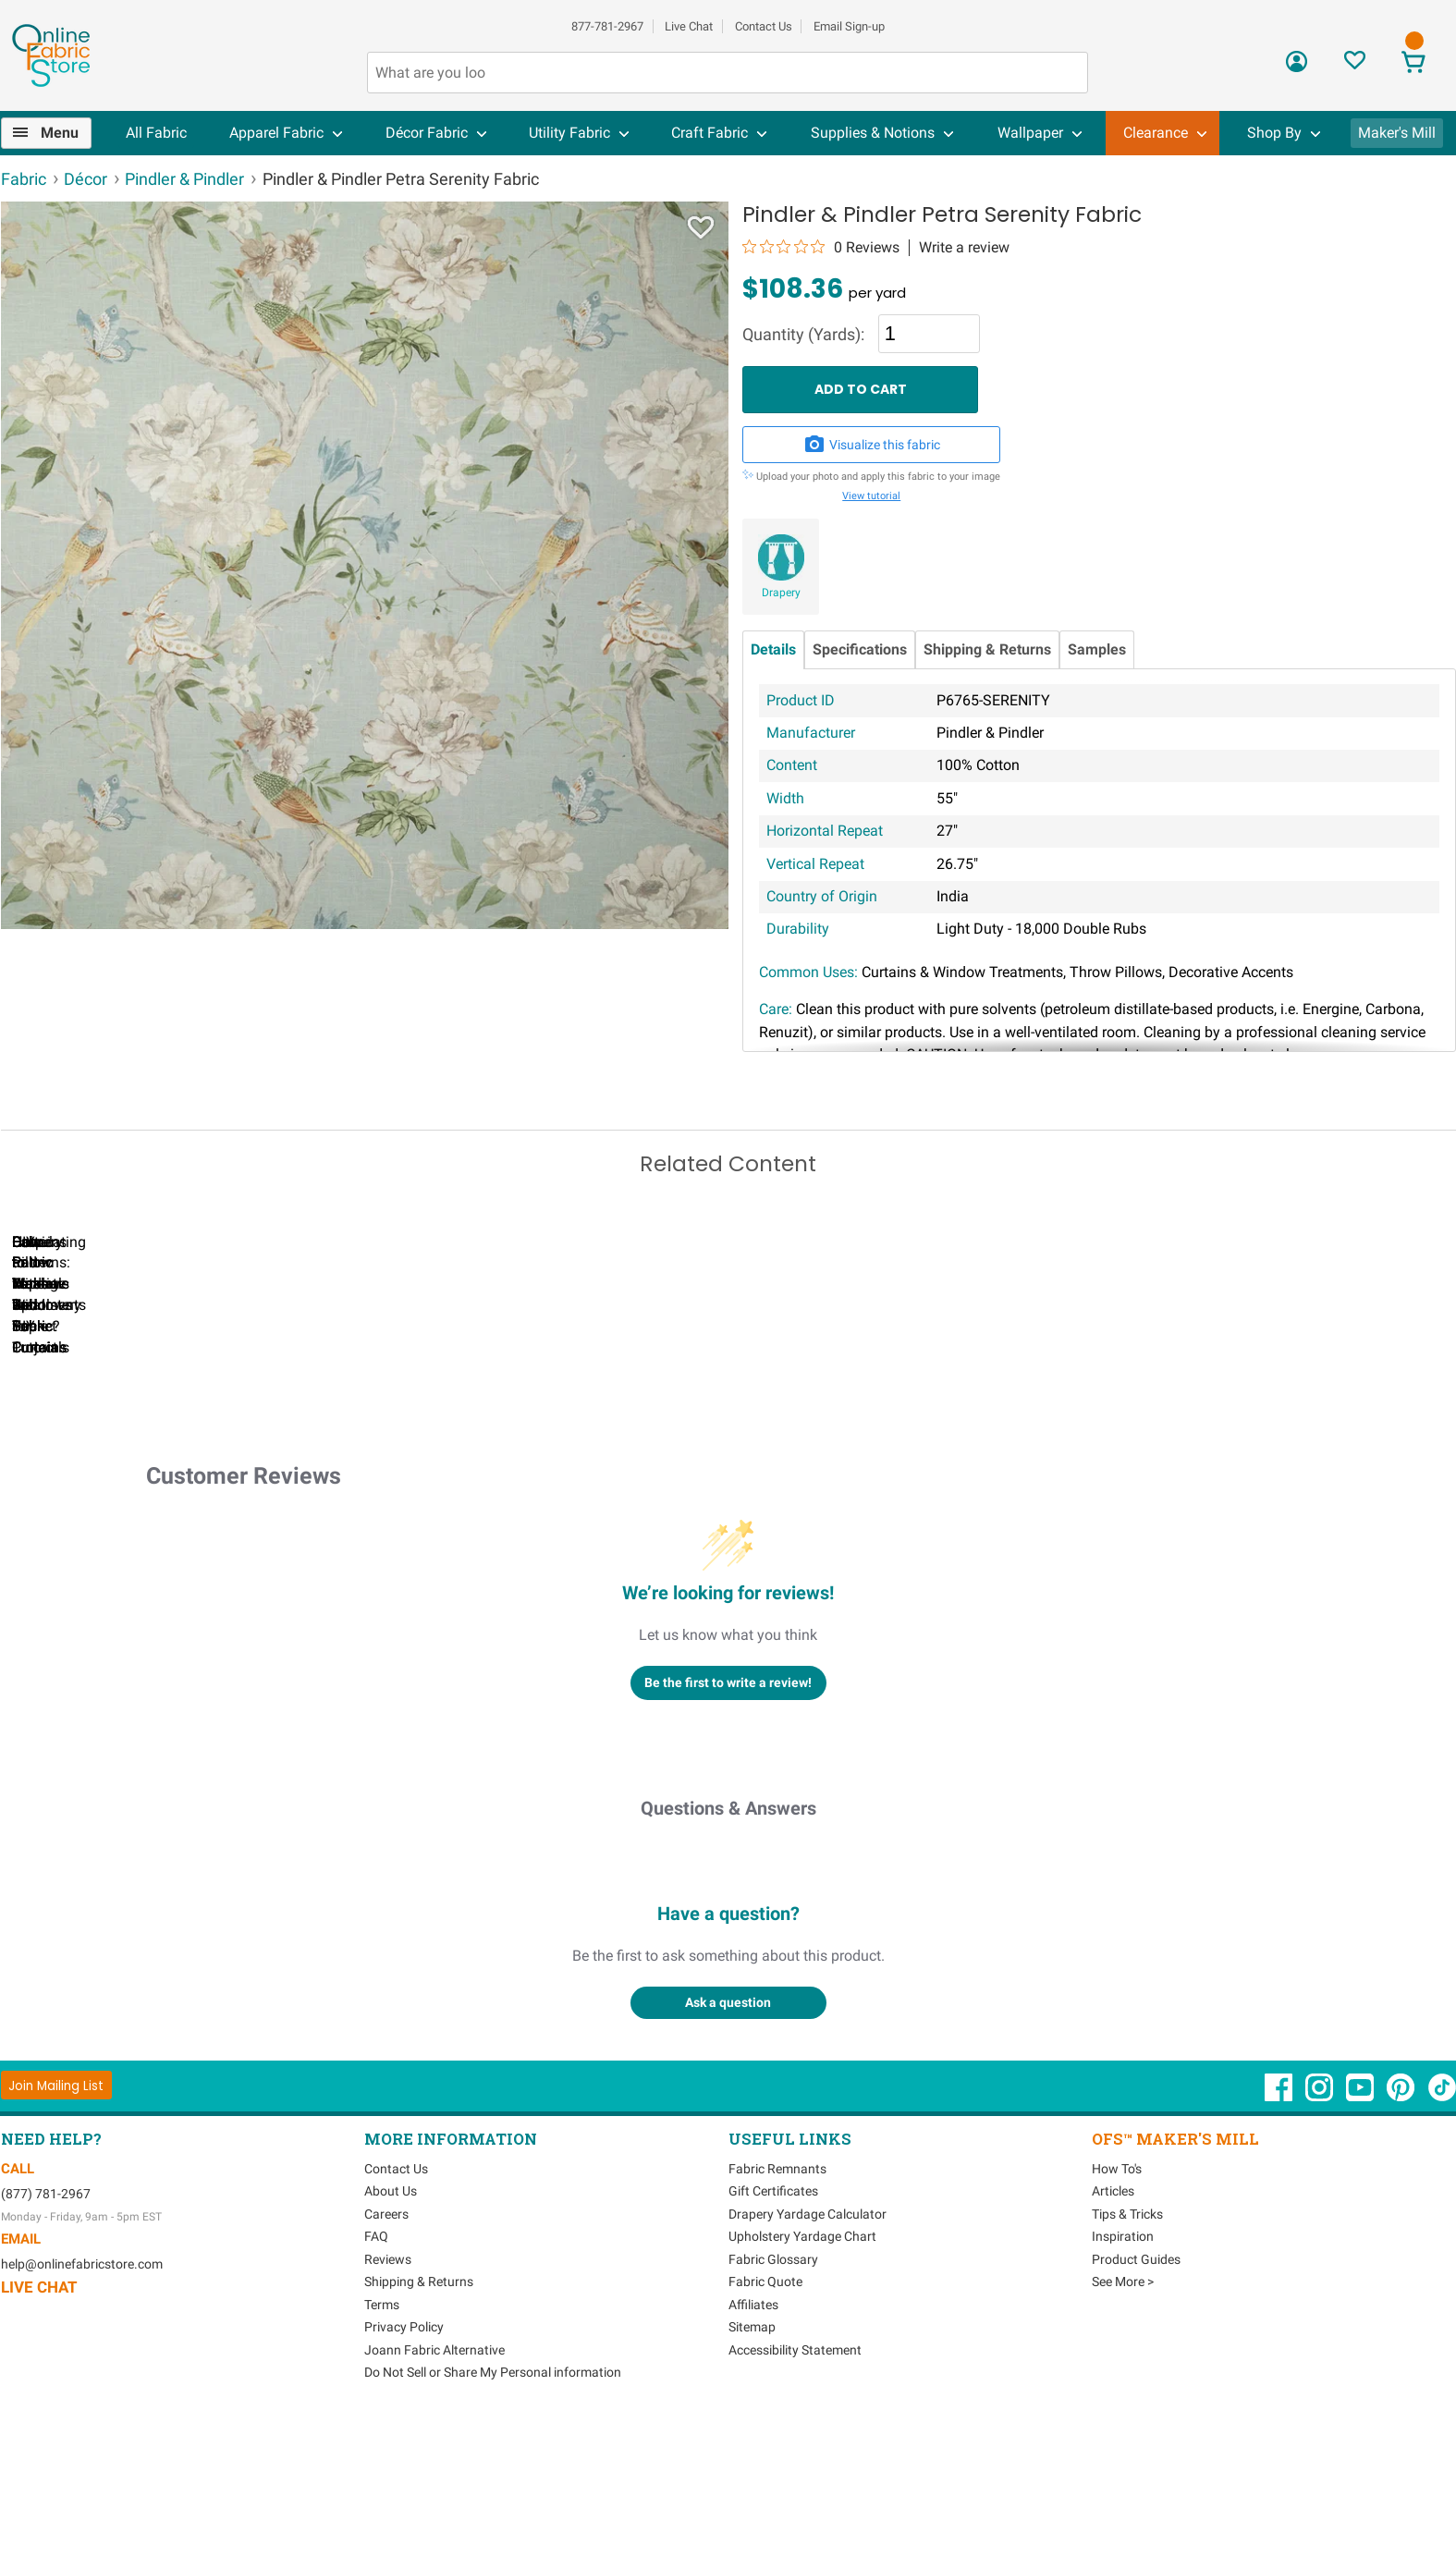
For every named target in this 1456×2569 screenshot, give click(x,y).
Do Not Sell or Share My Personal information (492, 2517)
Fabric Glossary (773, 2403)
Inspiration (1123, 2381)
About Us (390, 2336)
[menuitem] (54, 133)
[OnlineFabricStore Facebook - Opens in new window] (1280, 2240)
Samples (1097, 649)
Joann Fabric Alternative (434, 2494)
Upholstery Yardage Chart (802, 2381)
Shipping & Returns (987, 649)
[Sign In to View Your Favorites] (1354, 65)
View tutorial (871, 496)
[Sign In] (1296, 68)
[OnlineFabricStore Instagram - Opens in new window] (1320, 2240)
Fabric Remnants (777, 2313)
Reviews (387, 2403)
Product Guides (1136, 2403)
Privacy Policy (404, 2472)
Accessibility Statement (795, 2494)
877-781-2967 (607, 26)
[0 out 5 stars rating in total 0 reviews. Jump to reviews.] (820, 247)
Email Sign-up (849, 26)
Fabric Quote (765, 2426)
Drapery (781, 592)
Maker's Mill (1397, 132)
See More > (1123, 2426)
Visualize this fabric (871, 445)
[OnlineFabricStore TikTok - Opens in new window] (1442, 2240)
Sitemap (752, 2472)
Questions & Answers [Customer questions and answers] (728, 1952)
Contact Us (763, 26)
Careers (386, 2358)
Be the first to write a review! (728, 1826)
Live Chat (689, 26)
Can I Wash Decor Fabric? (319, 1470)
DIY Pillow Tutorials (745, 1470)
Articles (1113, 2336)
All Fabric (156, 132)
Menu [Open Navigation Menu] (60, 132)
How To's (1117, 2313)
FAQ (376, 2381)
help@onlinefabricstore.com (82, 2408)
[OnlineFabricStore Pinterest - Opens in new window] (1402, 2240)
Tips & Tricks (1127, 2358)
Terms (381, 2448)
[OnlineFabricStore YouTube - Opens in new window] (1361, 2240)
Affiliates (753, 2448)
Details (773, 649)
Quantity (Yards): (803, 334)
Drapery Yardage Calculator (807, 2358)
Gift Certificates (773, 2336)
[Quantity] (928, 333)
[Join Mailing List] (57, 2230)
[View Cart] (1414, 64)
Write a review (964, 247)
